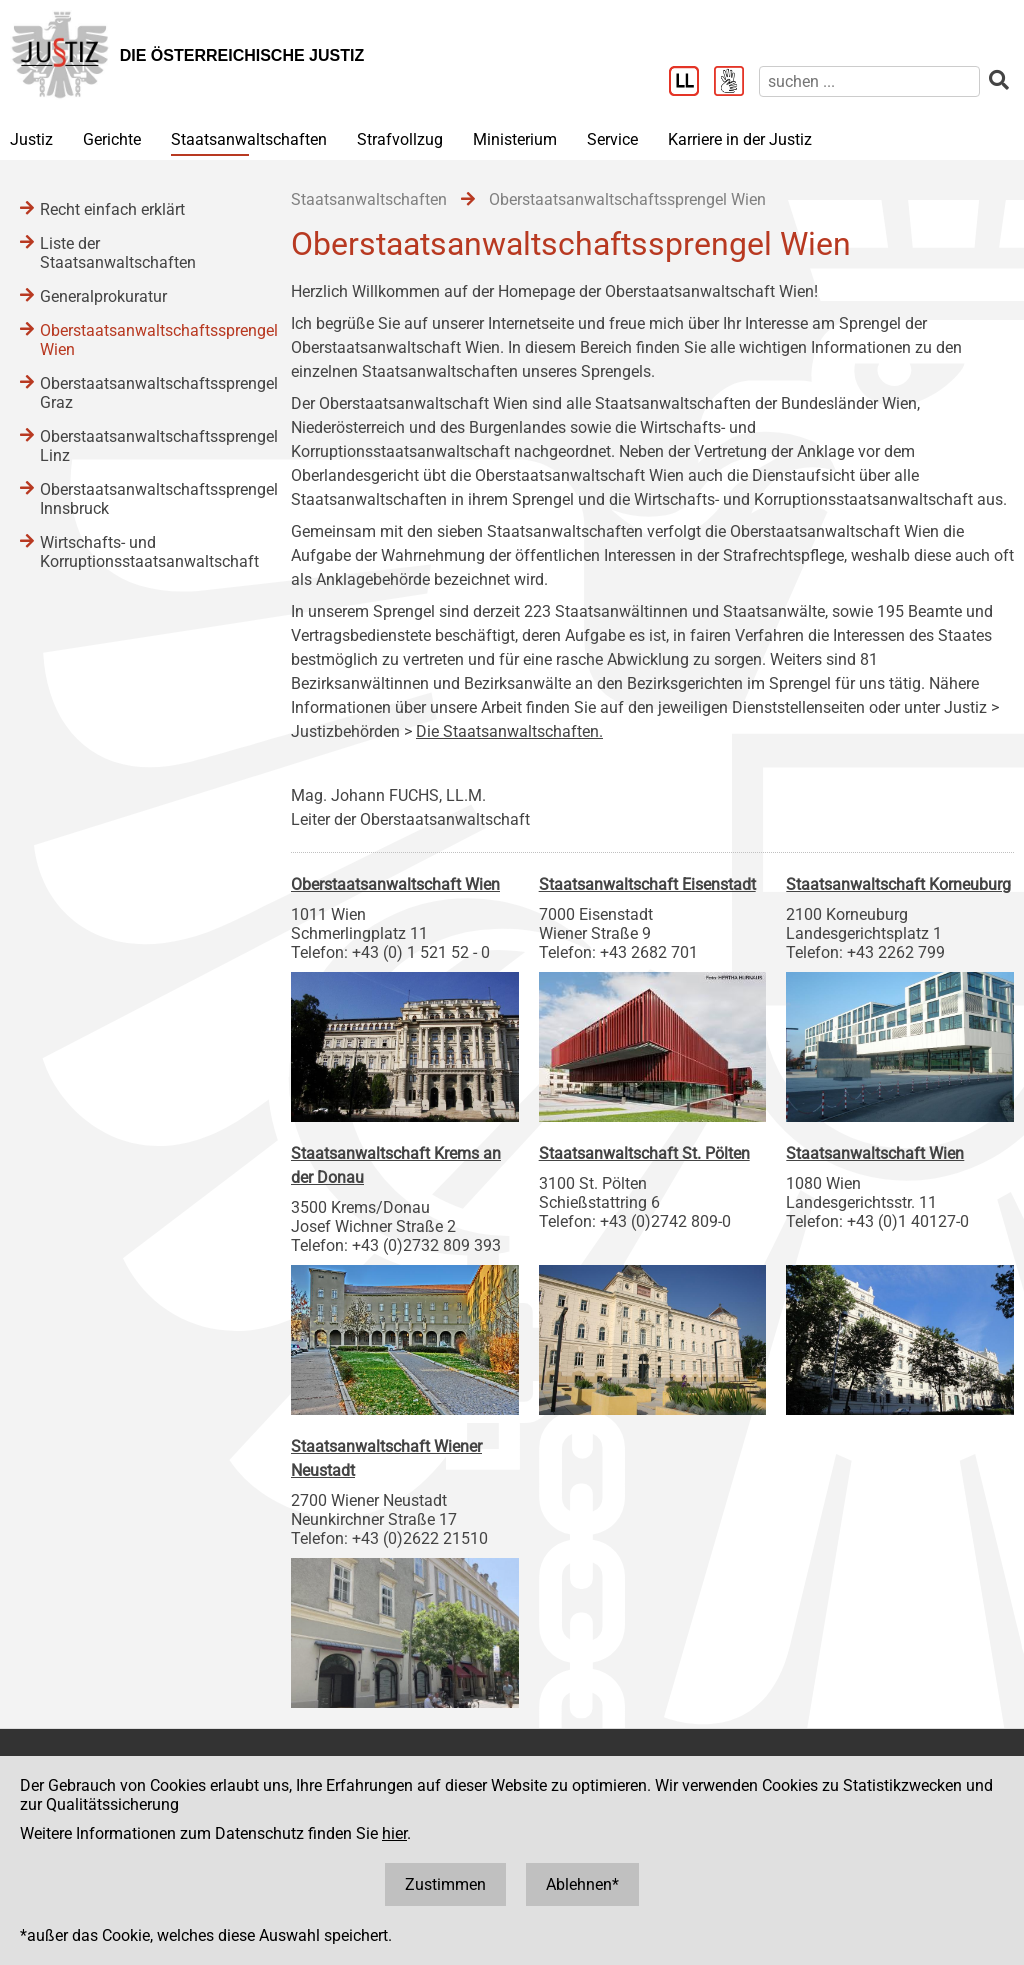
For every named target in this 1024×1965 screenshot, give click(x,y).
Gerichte (112, 139)
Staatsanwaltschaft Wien (875, 1153)
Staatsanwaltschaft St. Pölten (644, 1153)
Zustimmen (445, 1884)
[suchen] (869, 81)
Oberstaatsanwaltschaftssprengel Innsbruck (145, 499)
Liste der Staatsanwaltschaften (118, 253)
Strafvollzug (400, 139)
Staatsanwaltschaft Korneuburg (898, 884)
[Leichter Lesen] (691, 83)
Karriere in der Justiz (740, 139)
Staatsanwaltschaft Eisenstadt (647, 884)
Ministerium (515, 139)
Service (612, 139)
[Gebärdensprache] (736, 83)
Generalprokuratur (103, 296)
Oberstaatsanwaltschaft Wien (395, 884)
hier (394, 1833)
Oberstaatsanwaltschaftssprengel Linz (145, 446)
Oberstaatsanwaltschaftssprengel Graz (145, 393)
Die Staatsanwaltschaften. (509, 731)
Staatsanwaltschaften (249, 139)
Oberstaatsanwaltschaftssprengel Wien (145, 340)
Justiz (31, 139)
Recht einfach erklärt (112, 209)
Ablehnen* (582, 1884)
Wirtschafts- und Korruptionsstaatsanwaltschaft (145, 552)
